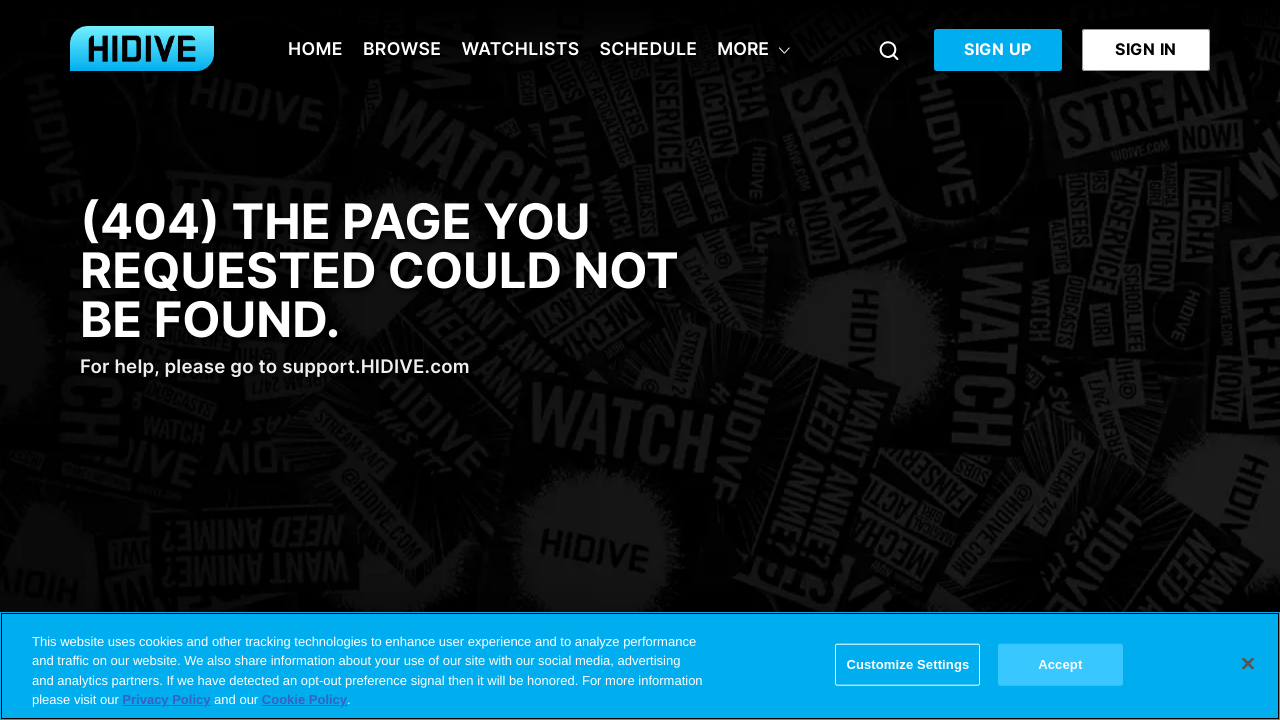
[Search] (889, 50)
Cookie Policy (304, 699)
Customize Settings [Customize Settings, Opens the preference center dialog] (907, 664)
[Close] (1248, 663)
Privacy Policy (166, 699)
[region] (640, 666)
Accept (1060, 664)
